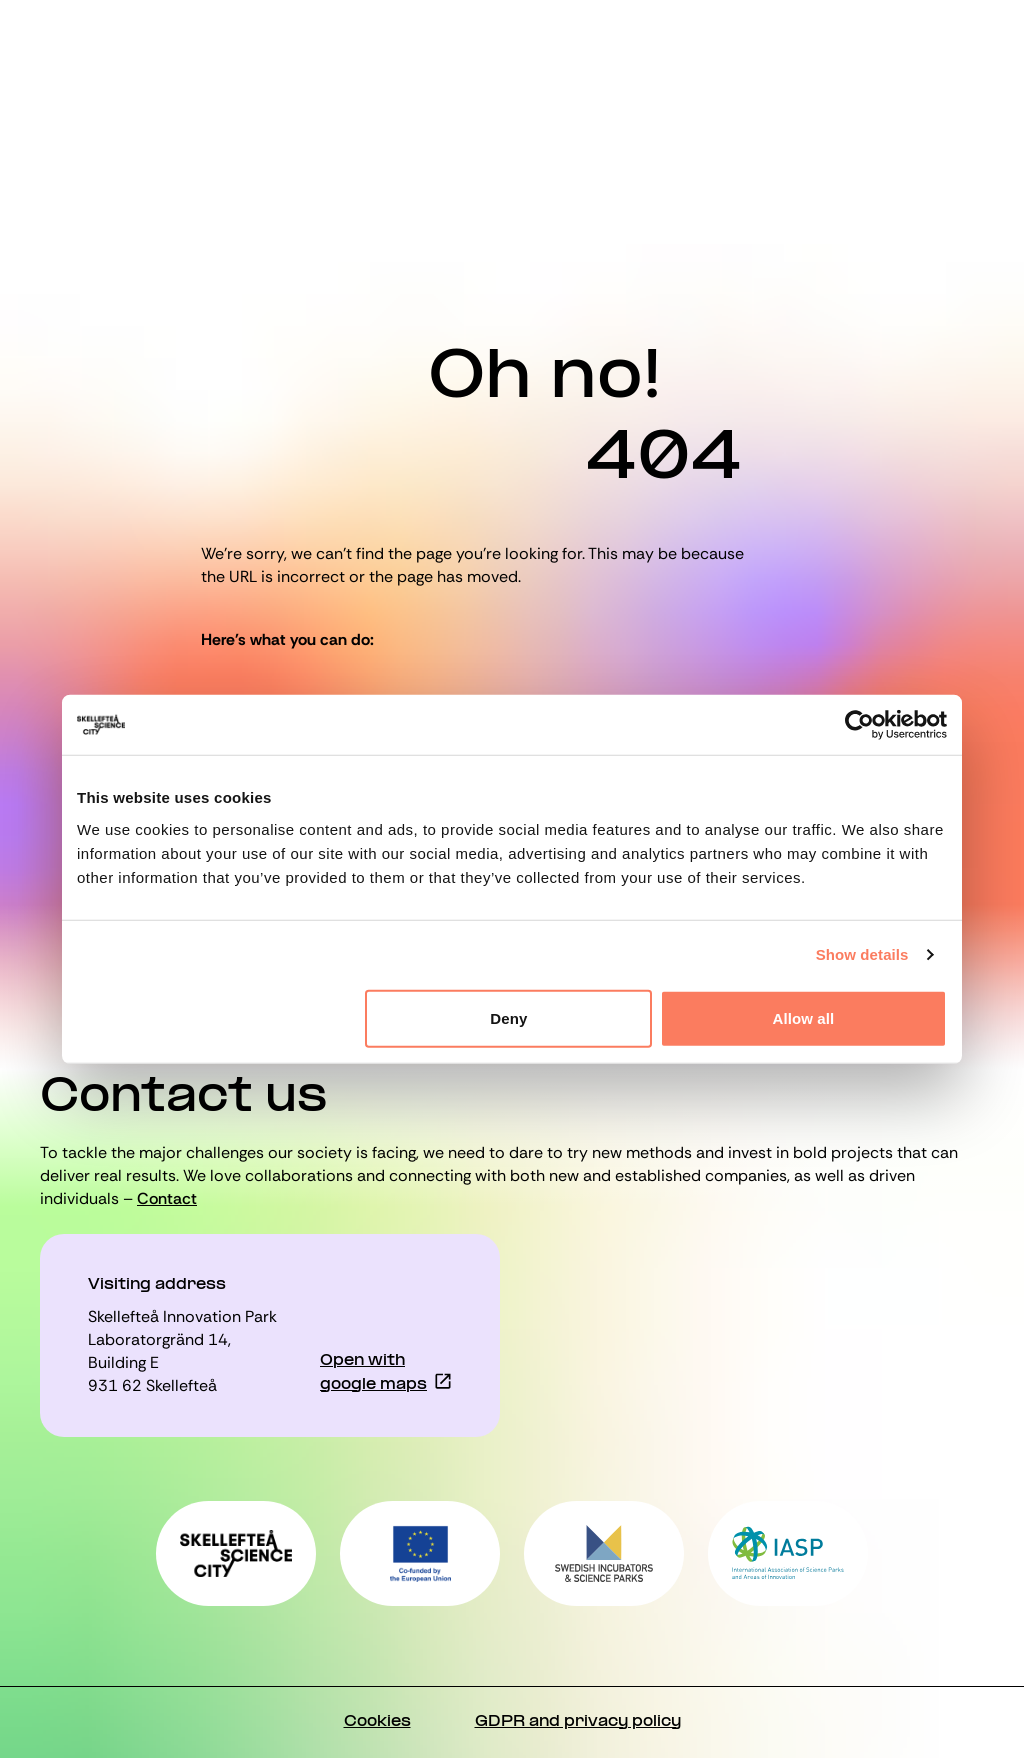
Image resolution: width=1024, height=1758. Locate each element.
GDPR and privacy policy (578, 1722)
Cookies (377, 1722)
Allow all (804, 1017)
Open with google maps (373, 1373)
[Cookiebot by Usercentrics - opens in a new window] (859, 725)
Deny (508, 1017)
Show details (862, 954)
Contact (167, 1198)
